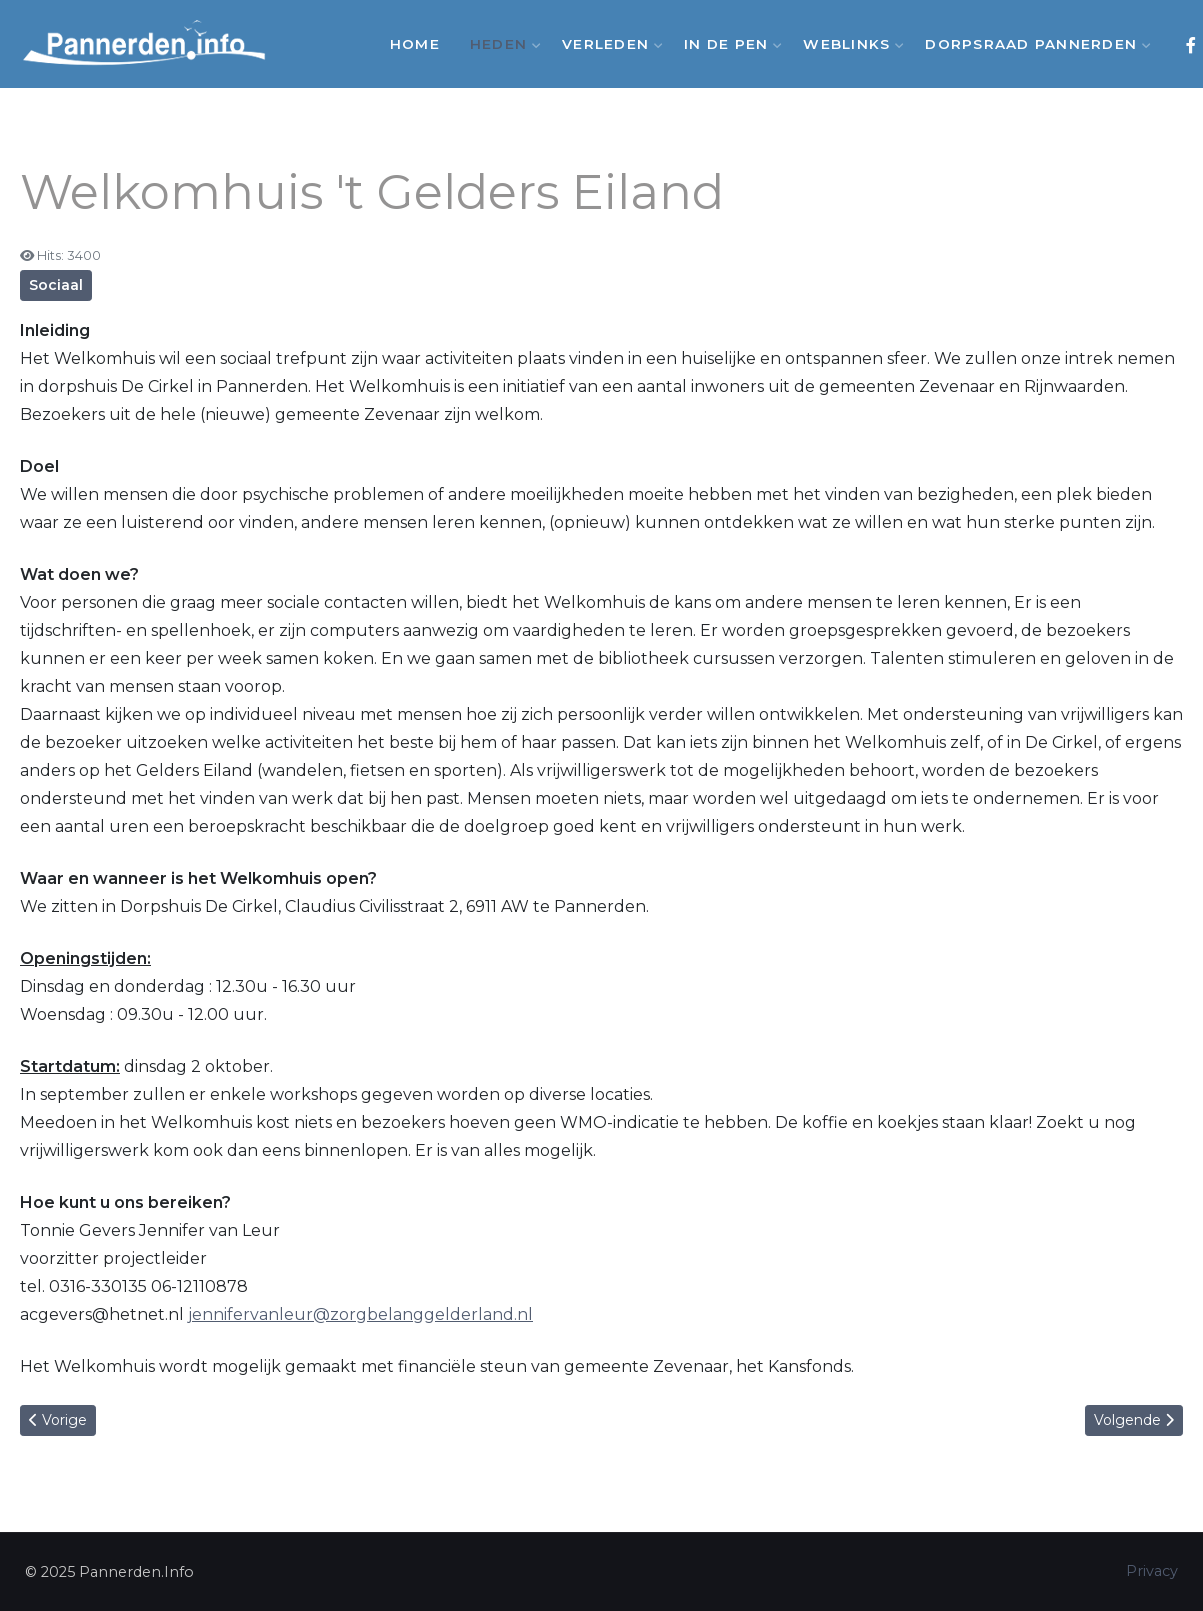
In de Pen (728, 44)
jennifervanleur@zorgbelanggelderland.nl (360, 1314)
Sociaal (56, 285)
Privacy (1152, 1571)
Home (415, 44)
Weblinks (849, 44)
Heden (501, 44)
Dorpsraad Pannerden (1033, 44)
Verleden (608, 44)
